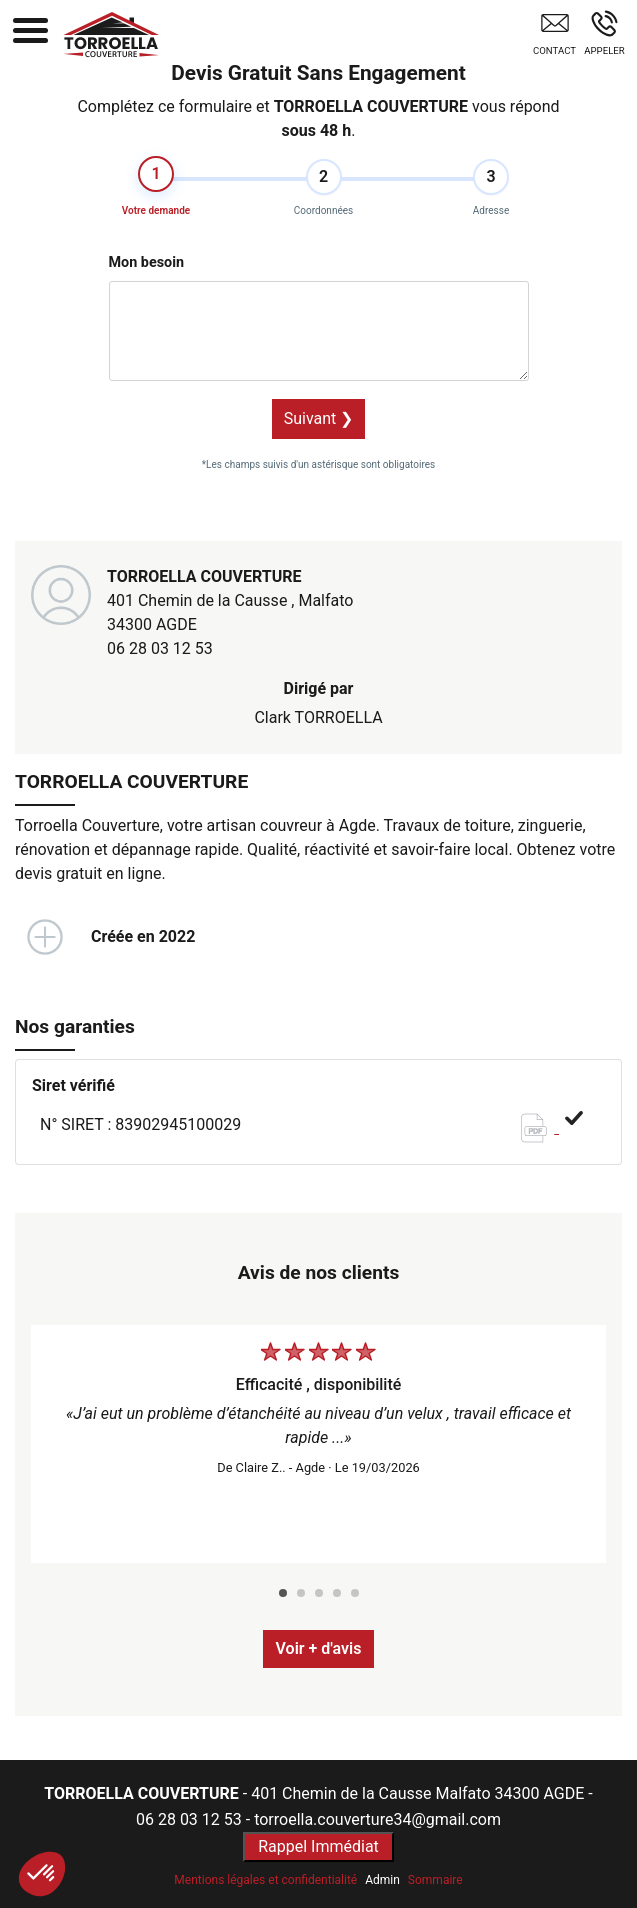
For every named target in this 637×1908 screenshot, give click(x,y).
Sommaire (435, 1880)
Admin (382, 1880)
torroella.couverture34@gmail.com (377, 1819)
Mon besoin (147, 262)
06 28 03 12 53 (160, 648)
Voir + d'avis (319, 1648)
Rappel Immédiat (318, 1846)
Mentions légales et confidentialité (265, 1880)
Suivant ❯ (319, 418)
